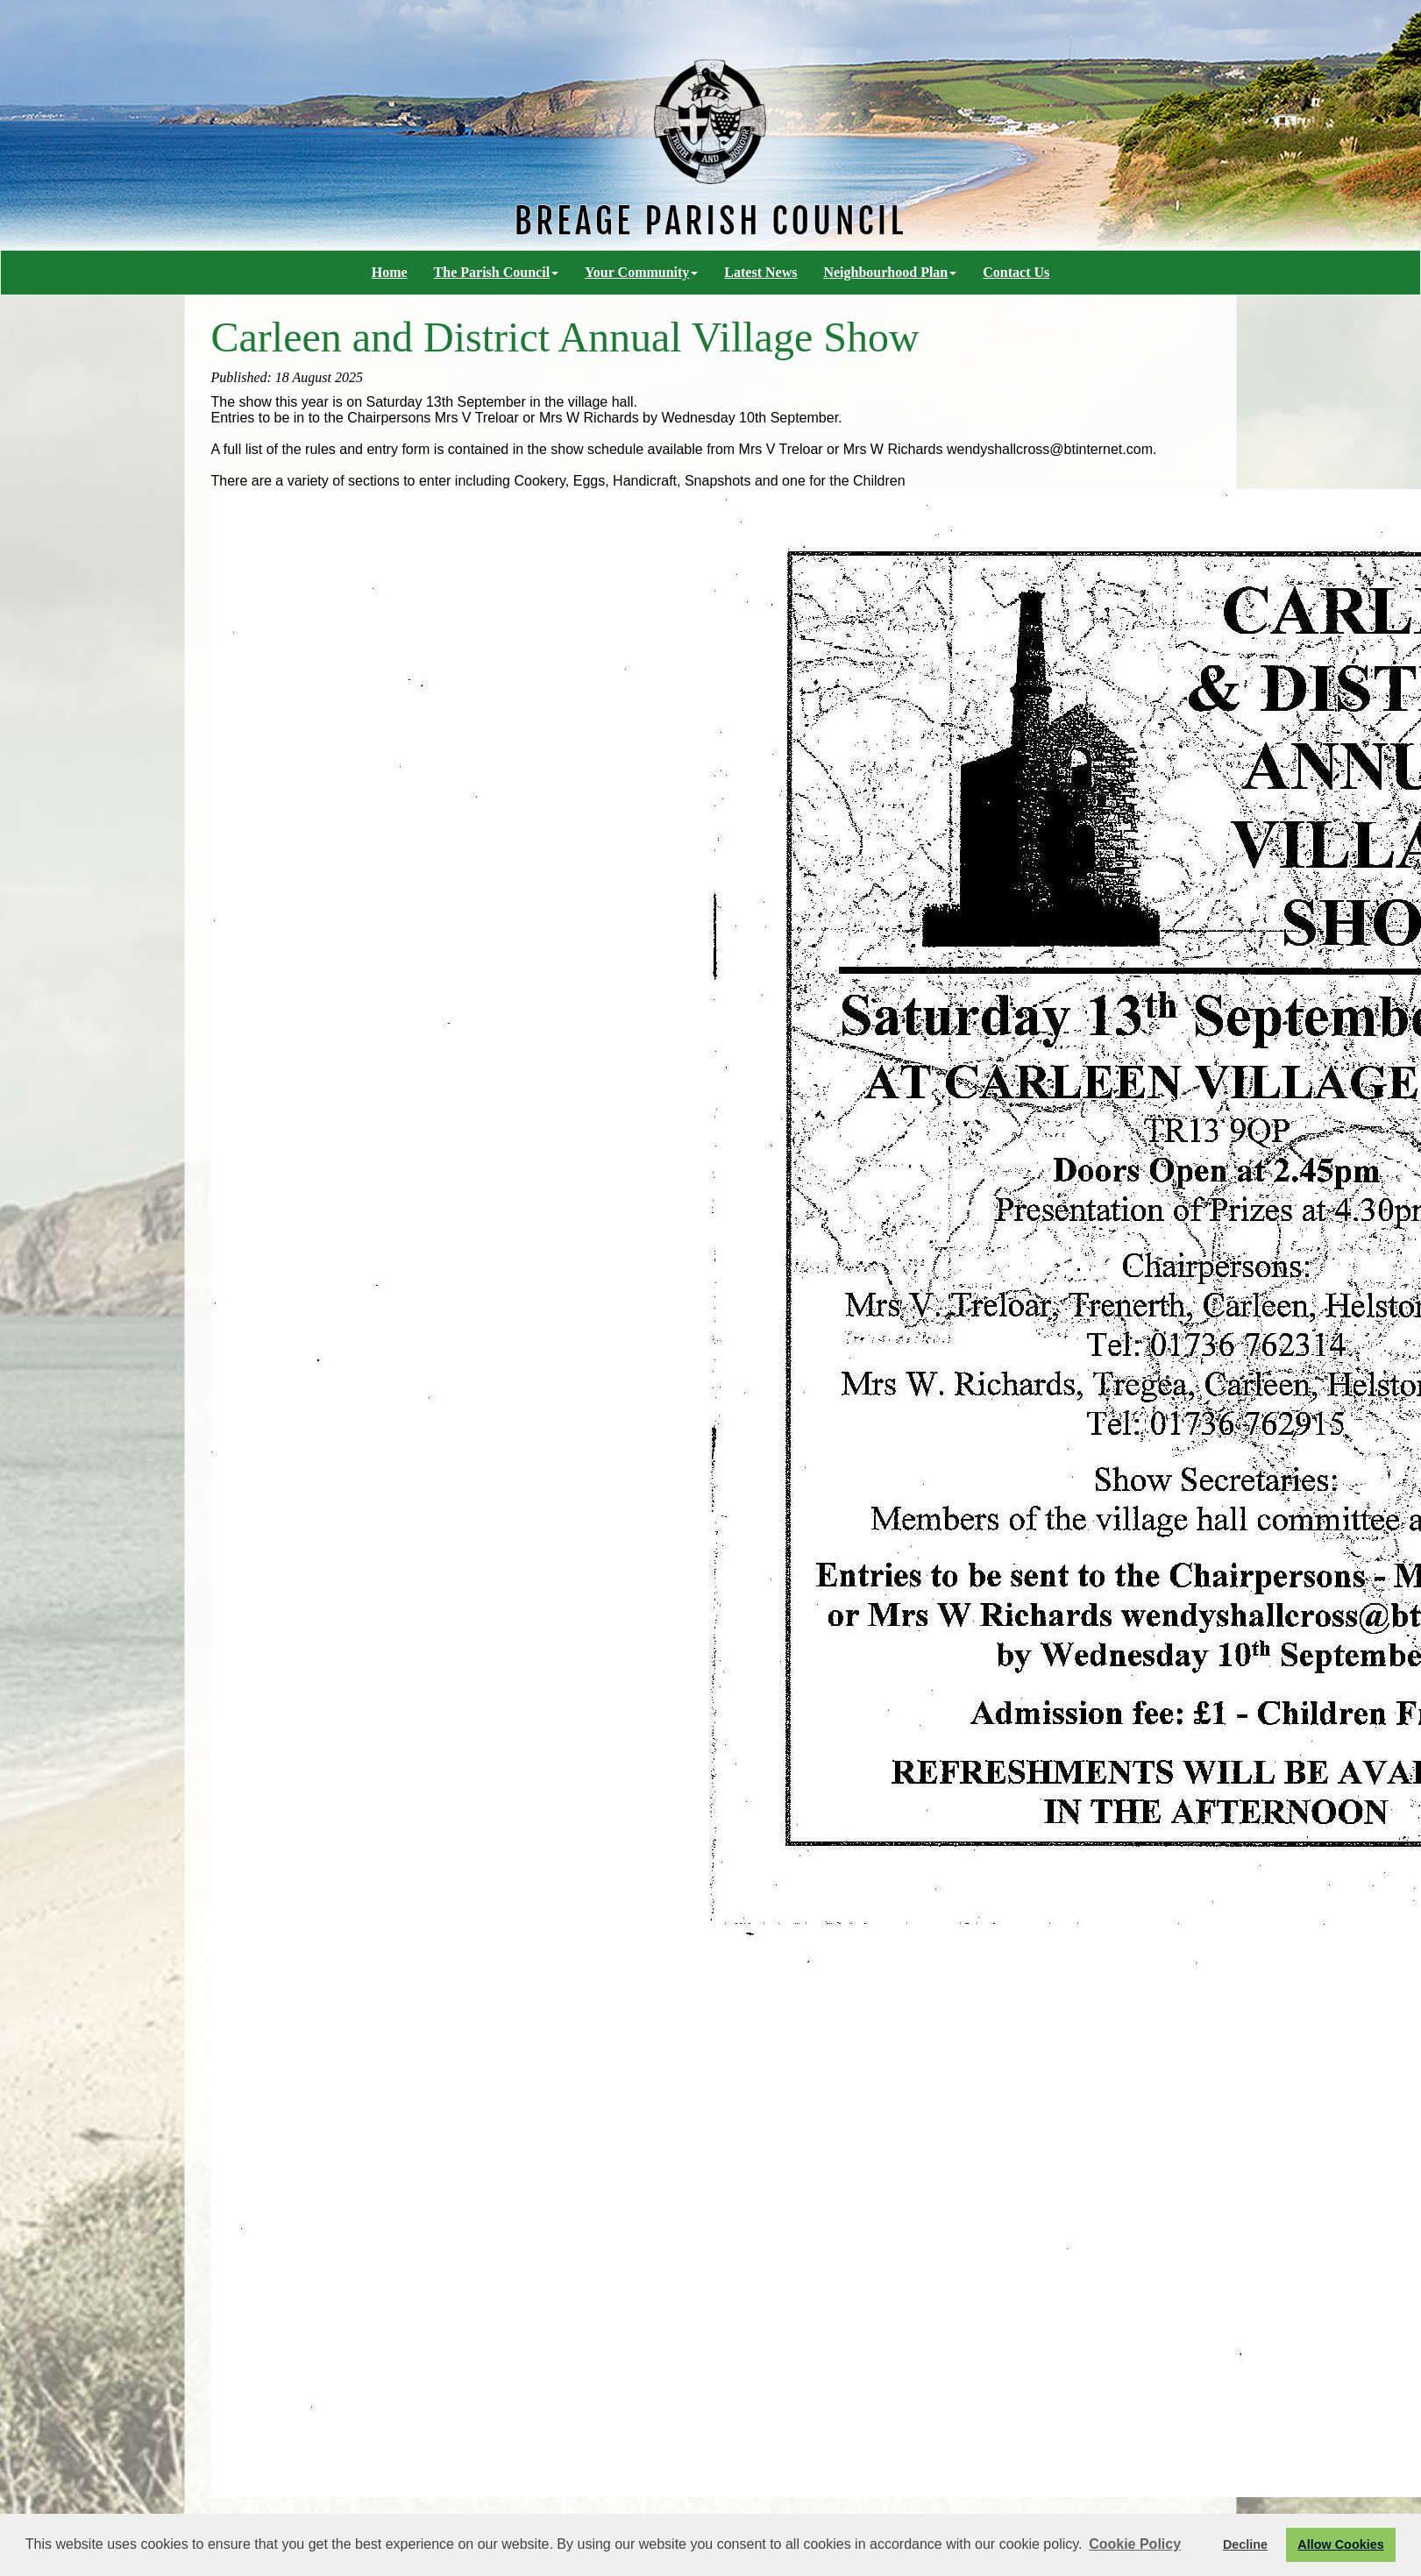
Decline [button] (1245, 2544)
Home (390, 272)
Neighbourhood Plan (889, 272)
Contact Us (1016, 272)
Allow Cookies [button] (1340, 2544)
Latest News (760, 272)
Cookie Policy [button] (1135, 2544)
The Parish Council (496, 272)
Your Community (641, 272)
